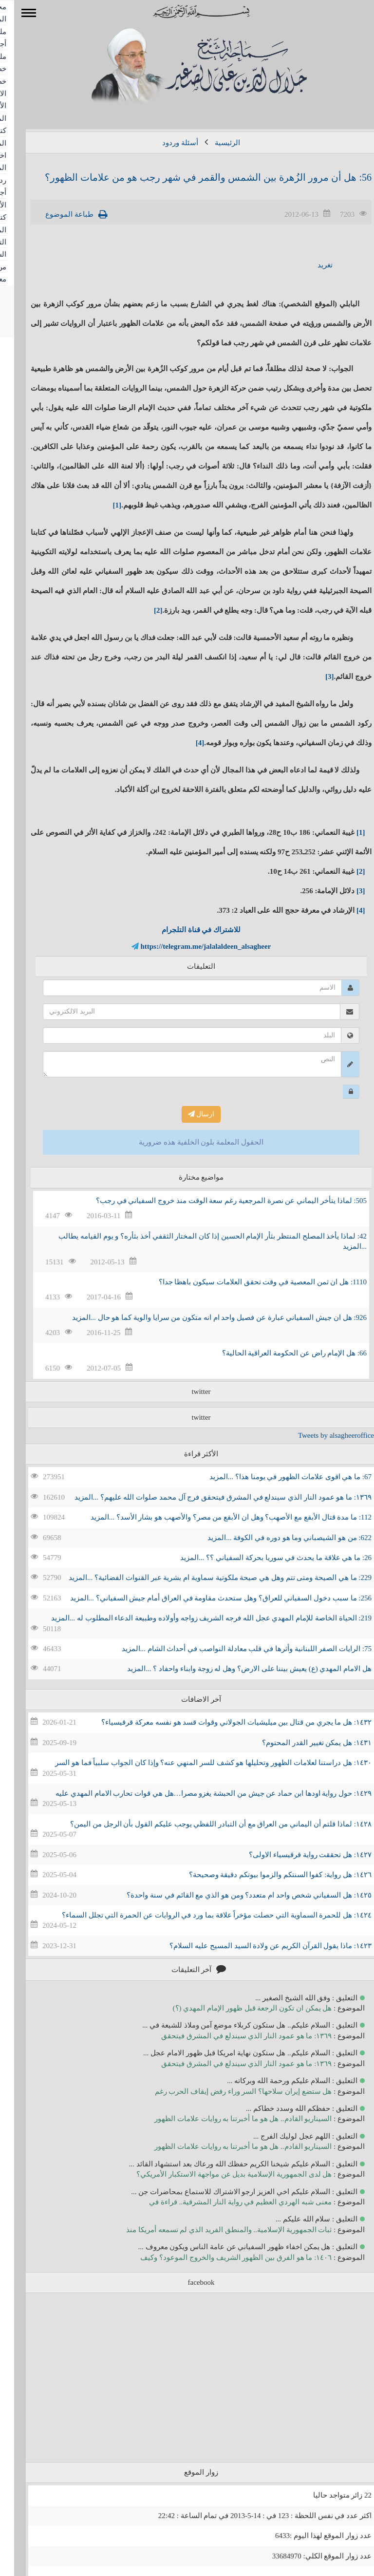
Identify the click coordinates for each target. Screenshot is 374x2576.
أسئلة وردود (166, 143)
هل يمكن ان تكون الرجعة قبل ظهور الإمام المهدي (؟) (238, 2008)
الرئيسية (213, 143)
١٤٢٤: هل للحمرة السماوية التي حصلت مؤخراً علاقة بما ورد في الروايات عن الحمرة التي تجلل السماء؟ (202, 1915)
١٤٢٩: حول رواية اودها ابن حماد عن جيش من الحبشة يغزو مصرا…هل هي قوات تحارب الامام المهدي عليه (199, 1793)
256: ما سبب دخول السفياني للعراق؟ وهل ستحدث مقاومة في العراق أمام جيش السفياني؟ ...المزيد (206, 1598)
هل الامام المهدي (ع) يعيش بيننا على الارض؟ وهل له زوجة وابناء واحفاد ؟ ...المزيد (235, 1669)
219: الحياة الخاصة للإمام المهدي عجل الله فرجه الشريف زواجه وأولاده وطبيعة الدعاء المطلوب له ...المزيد (197, 1618)
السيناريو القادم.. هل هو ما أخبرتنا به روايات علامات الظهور (229, 2119)
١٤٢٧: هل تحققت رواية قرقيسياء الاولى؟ (296, 1855)
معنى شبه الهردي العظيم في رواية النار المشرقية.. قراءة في (226, 2202)
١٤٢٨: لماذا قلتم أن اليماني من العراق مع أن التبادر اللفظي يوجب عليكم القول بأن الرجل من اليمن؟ (206, 1824)
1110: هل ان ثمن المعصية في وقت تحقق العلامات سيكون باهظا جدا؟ (249, 1282)
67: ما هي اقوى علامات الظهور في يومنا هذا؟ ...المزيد (276, 1477)
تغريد (310, 265)
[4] (186, 743)
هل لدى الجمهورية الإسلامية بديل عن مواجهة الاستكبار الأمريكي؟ (220, 2174)
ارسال (187, 1114)
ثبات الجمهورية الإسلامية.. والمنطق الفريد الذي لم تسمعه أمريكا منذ (215, 2230)
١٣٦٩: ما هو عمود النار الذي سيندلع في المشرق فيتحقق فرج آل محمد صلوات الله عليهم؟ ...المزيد (208, 1497)
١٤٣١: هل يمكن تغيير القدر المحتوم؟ (302, 1743)
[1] (103, 505)
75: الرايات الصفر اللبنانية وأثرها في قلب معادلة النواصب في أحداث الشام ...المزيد (232, 1649)
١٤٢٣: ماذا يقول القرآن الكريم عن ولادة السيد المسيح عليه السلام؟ (256, 1946)
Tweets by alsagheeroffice (322, 1435)
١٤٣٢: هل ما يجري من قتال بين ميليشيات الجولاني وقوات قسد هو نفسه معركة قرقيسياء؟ (222, 1722)
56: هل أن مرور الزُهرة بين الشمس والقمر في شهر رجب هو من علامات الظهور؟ (194, 177)
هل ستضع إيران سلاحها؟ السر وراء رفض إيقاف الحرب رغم (229, 2091)
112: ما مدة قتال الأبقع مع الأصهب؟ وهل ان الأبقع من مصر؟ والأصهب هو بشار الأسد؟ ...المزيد (216, 1517)
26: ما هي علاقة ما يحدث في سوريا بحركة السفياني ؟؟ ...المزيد (261, 1557)
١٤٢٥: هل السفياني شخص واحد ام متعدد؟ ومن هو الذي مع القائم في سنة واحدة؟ (234, 1895)
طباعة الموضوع (55, 214)
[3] (315, 676)
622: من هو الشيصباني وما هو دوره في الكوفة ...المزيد (275, 1538)
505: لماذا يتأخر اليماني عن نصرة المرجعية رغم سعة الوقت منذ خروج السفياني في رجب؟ (217, 1200)
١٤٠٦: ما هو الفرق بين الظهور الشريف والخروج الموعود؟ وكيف (222, 2257)
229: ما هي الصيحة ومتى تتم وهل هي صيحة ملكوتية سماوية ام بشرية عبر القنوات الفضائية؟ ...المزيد (206, 1577)
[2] (144, 610)
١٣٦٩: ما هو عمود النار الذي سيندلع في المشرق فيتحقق (232, 2036)
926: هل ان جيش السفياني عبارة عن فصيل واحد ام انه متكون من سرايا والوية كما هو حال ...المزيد (205, 1317)
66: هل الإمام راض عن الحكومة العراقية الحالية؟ (280, 1353)
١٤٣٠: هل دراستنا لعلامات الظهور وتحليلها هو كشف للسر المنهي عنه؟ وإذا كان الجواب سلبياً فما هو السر (199, 1763)
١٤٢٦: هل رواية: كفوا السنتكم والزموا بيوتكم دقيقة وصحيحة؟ (266, 1875)
